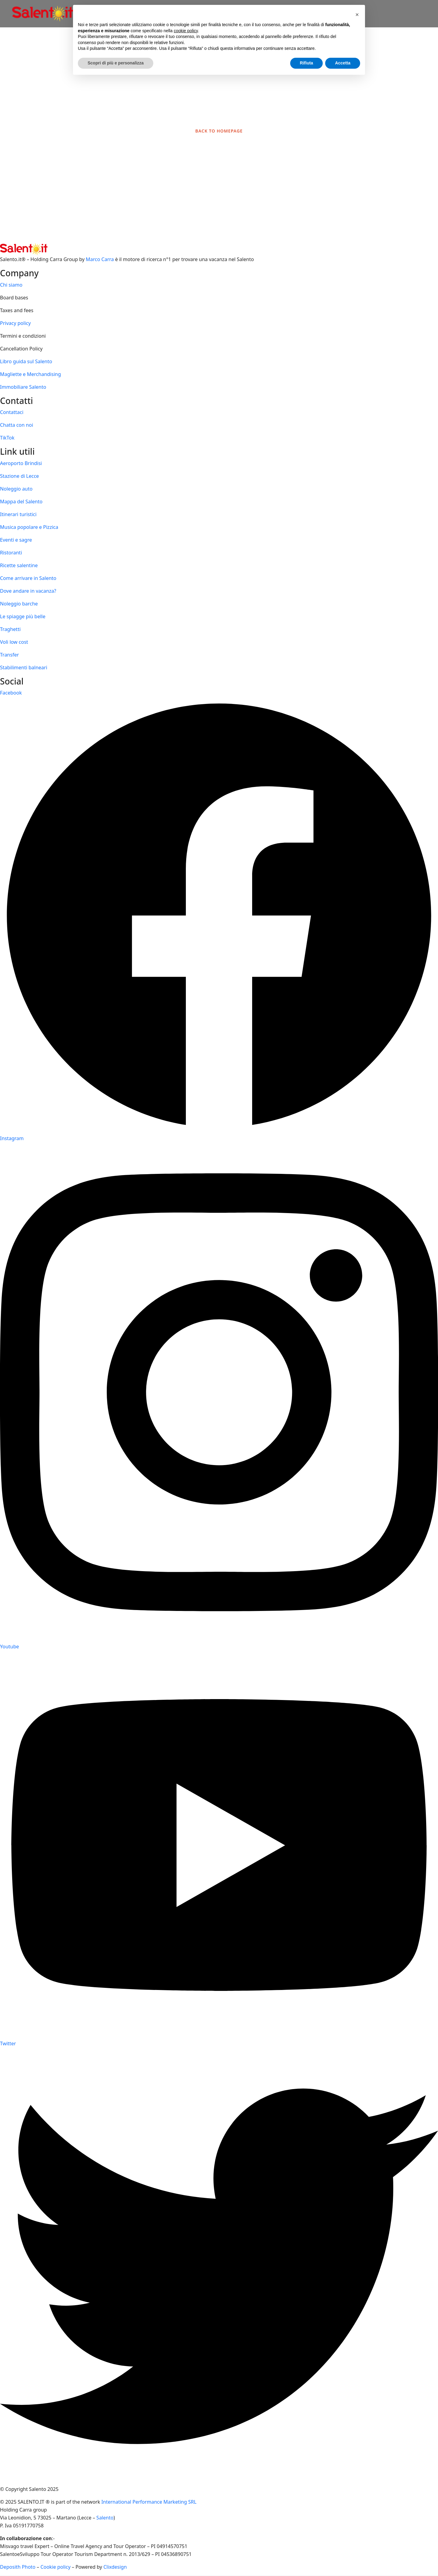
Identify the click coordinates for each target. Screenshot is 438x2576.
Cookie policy (55, 2567)
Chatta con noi (16, 425)
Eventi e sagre (16, 539)
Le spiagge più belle (22, 616)
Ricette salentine (19, 565)
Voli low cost (14, 642)
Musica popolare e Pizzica (29, 527)
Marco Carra (100, 259)
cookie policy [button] (186, 30)
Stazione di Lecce (19, 476)
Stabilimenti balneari (23, 667)
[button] (357, 14)
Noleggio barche (19, 603)
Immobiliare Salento (23, 387)
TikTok (7, 437)
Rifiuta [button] (306, 62)
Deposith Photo (18, 2567)
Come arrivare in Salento (28, 578)
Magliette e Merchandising (30, 374)
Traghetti (10, 629)
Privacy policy (15, 323)
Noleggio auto (16, 488)
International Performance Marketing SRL (148, 2501)
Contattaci (11, 412)
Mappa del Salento (21, 501)
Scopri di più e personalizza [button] (116, 62)
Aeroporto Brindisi (21, 463)
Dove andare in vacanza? (28, 591)
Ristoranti (11, 552)
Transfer (9, 654)
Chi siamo (11, 284)
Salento (104, 2517)
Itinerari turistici (18, 514)
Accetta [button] (342, 62)
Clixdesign (115, 2567)
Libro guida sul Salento (26, 361)
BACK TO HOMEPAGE (219, 131)
